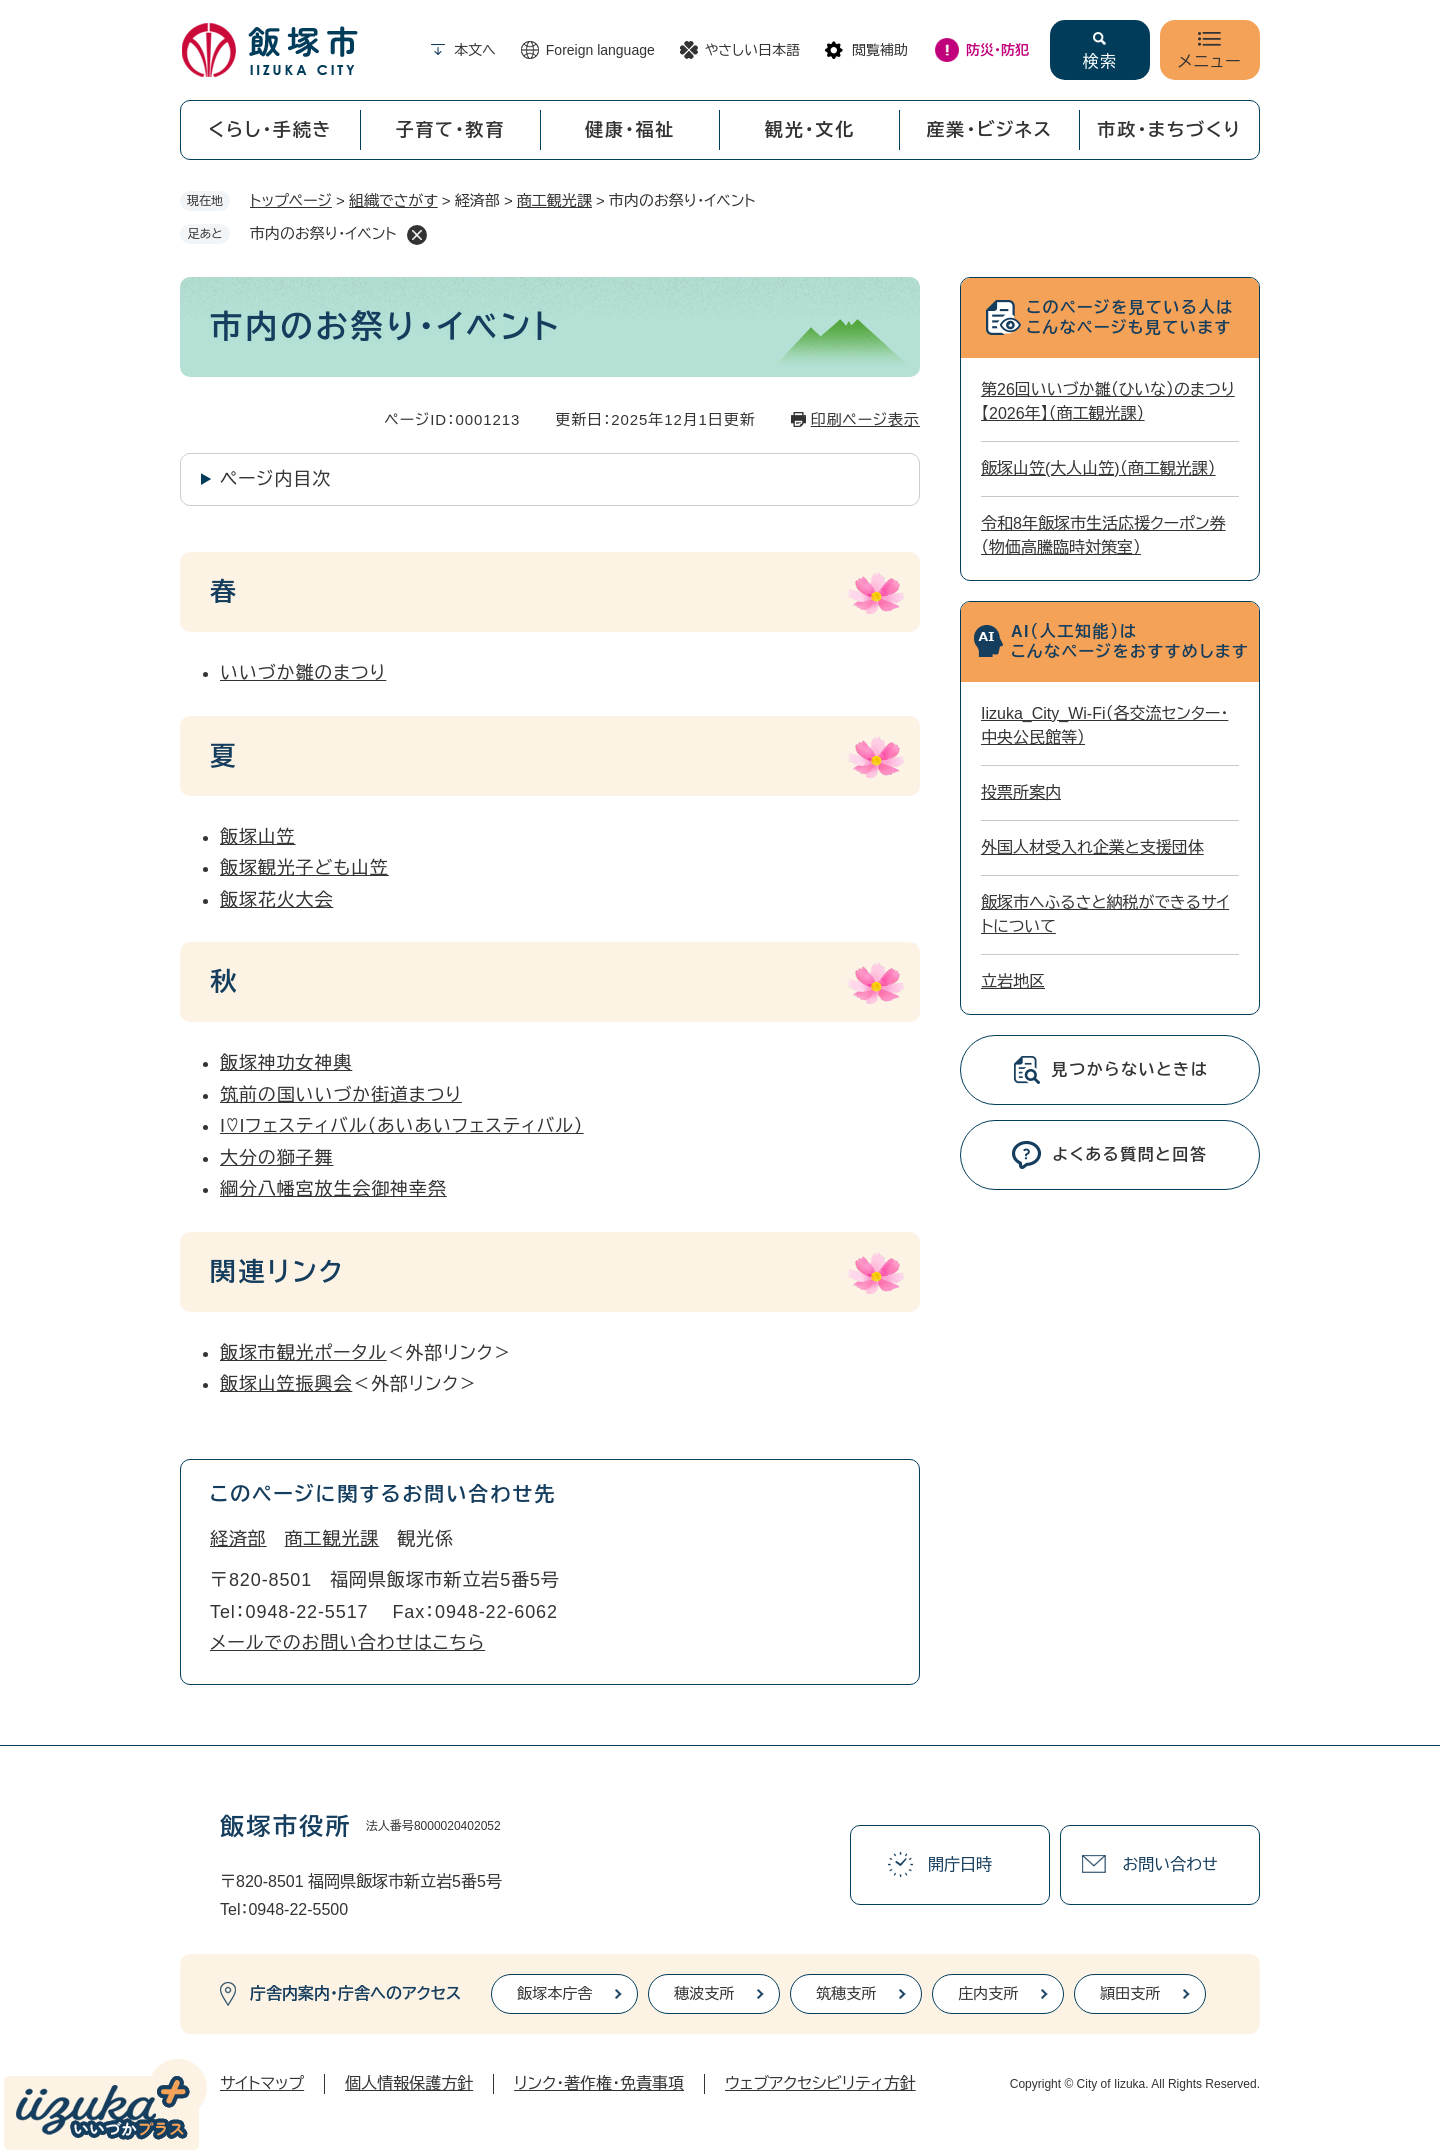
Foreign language (600, 50)
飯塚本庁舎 (554, 1993)
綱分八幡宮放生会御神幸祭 (333, 1189)
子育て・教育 (450, 130)
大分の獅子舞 (276, 1158)
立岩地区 (1013, 981)
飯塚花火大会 (276, 900)
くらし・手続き (270, 130)
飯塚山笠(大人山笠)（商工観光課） (1098, 468)
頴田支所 (1130, 1993)
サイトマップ (262, 2083)
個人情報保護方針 (409, 2083)
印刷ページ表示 (865, 419)
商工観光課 (554, 200)
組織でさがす (393, 200)
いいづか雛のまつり (303, 673)
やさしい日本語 (752, 50)
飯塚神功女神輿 (286, 1063)
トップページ (291, 200)
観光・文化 (810, 130)
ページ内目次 (275, 479)
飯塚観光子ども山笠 (304, 868)
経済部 (238, 1539)
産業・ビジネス (990, 130)
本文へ (475, 50)
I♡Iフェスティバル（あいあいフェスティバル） (402, 1126)
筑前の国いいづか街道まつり (341, 1095)
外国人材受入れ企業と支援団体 (1092, 847)
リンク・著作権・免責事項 (599, 2083)
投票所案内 (1021, 792)
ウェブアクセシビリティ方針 (820, 2083)
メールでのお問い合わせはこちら (347, 1643)
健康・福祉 (630, 130)
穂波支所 (704, 1993)
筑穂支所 (846, 1993)
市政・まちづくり (1170, 130)
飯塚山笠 (258, 837)
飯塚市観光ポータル (303, 1353)
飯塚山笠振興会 (286, 1384)
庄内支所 (988, 1993)
